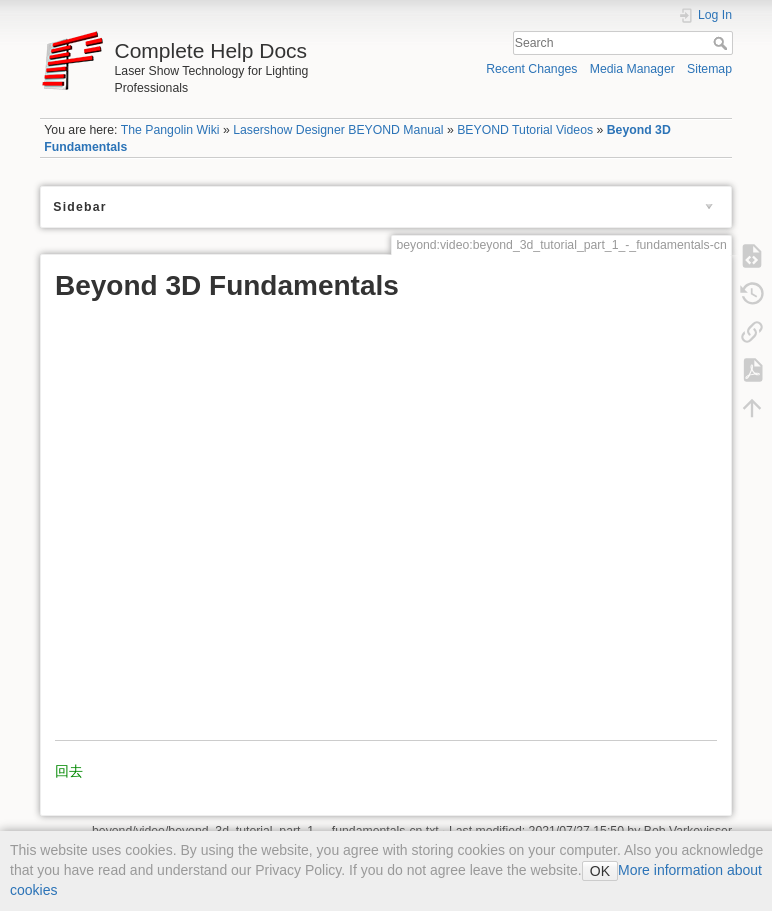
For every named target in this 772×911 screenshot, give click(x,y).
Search (722, 43)
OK (600, 871)
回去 (69, 771)
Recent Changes (531, 69)
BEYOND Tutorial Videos (525, 130)
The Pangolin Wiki (170, 130)
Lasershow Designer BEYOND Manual (338, 130)
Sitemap (709, 69)
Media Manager (632, 69)
